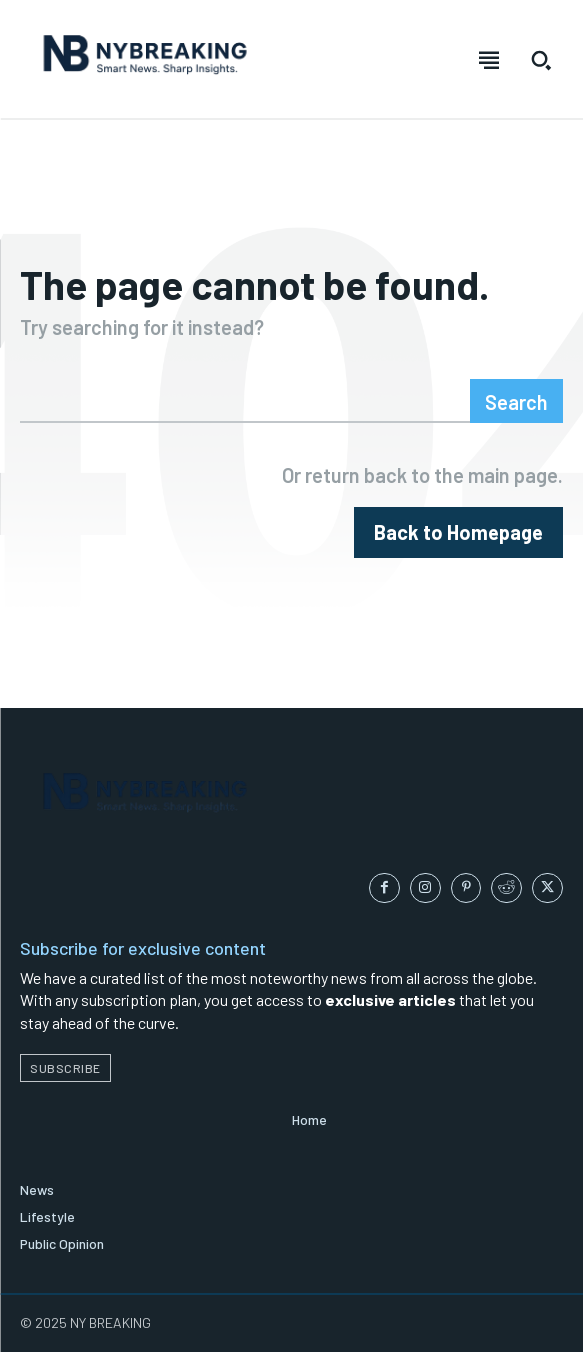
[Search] (516, 401)
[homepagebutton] (458, 532)
